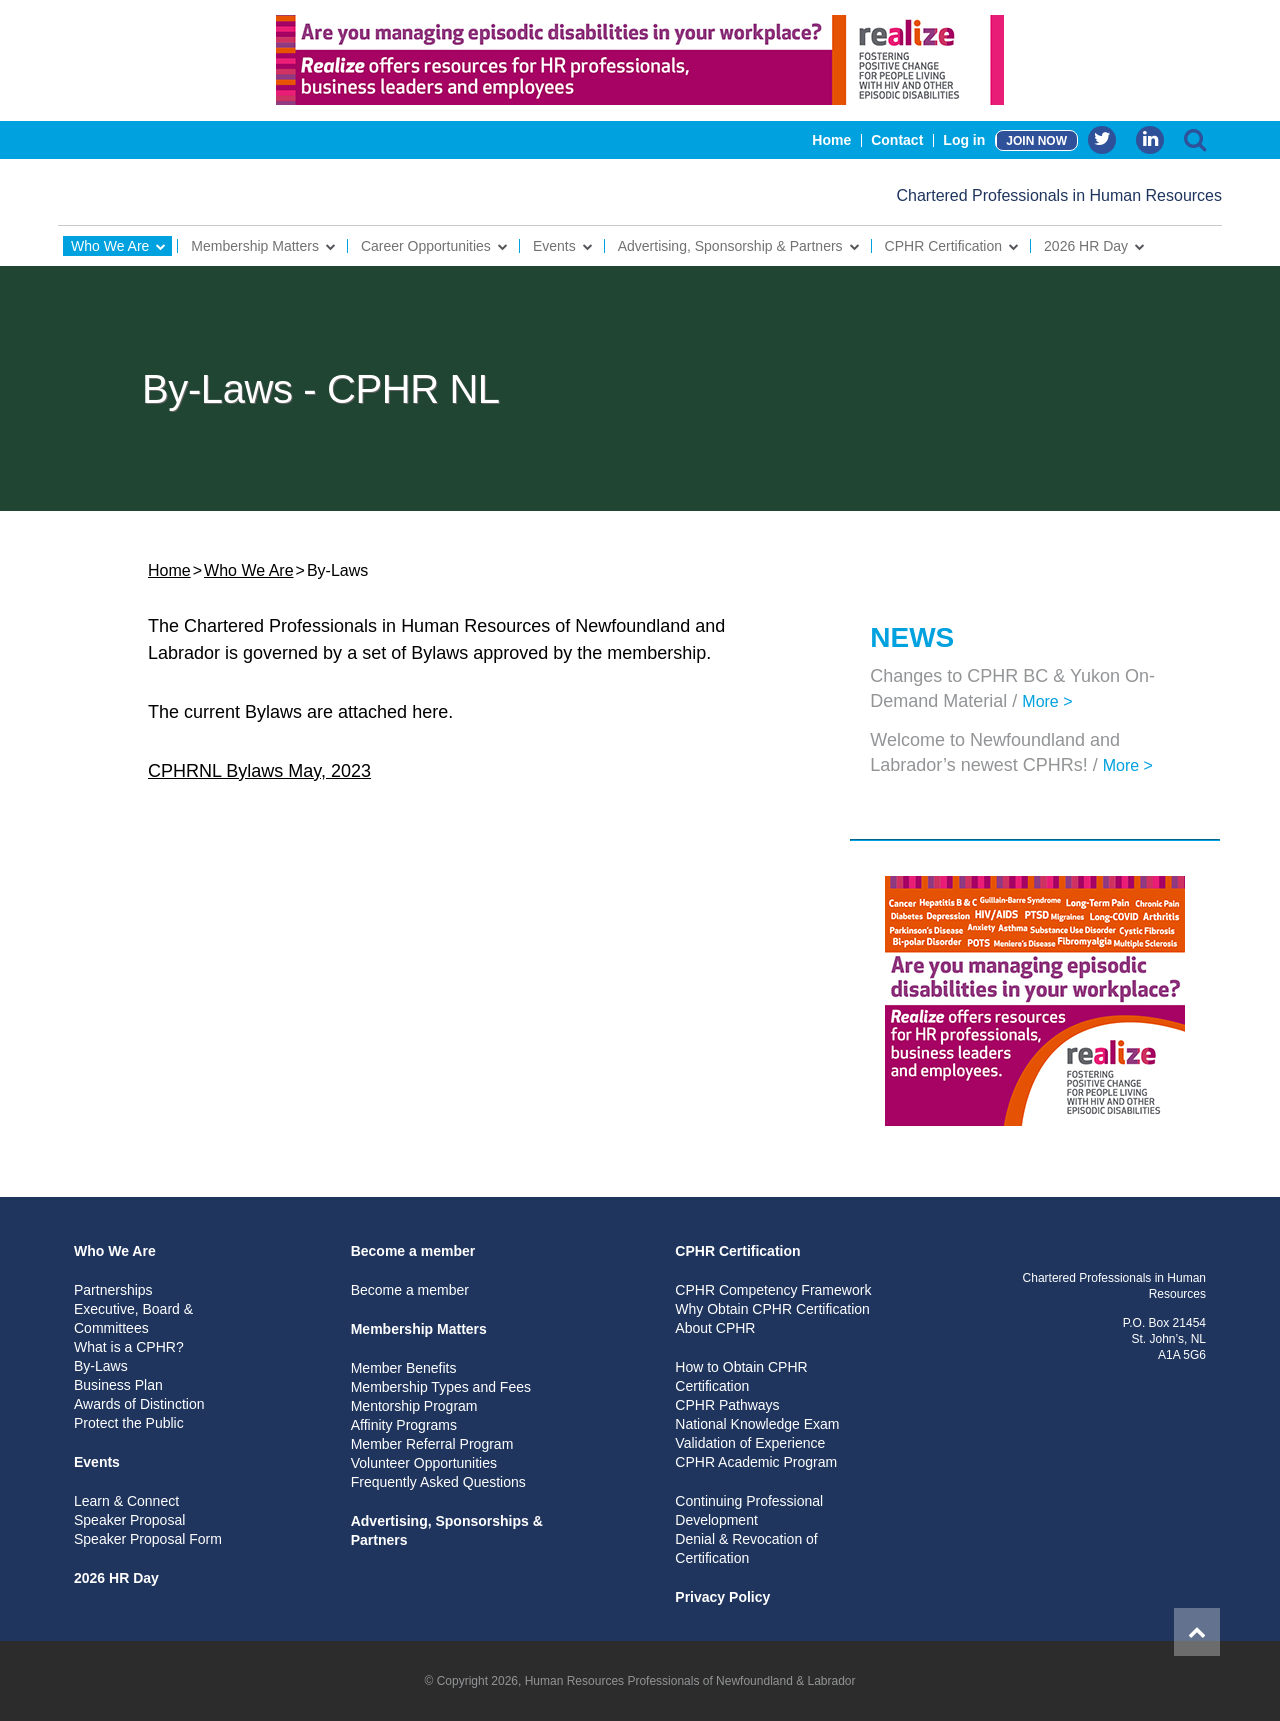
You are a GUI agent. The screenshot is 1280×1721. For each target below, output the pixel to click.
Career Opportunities (426, 246)
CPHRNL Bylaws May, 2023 (259, 771)
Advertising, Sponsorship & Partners (730, 246)
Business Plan (118, 1385)
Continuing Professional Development (749, 1510)
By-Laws (101, 1366)
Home (831, 140)
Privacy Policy (722, 1597)
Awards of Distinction (139, 1404)
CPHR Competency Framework (773, 1290)
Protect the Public (129, 1423)
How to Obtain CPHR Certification (741, 1376)
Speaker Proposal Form (148, 1539)
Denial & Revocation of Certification (746, 1548)
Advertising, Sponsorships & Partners (447, 1530)
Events (554, 246)
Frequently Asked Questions (438, 1482)
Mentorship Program (414, 1406)
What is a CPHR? (129, 1347)
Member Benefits (404, 1368)
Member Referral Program (432, 1444)
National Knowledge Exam (757, 1424)
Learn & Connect (126, 1501)
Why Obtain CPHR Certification (772, 1309)
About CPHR (715, 1328)
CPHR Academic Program (756, 1462)
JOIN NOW (1036, 141)
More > (1047, 701)
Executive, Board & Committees (133, 1318)
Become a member (413, 1251)
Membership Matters (255, 246)
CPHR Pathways (727, 1405)
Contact (897, 140)
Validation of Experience (750, 1443)
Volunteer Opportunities (424, 1463)
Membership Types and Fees (441, 1387)
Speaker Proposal (129, 1520)
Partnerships (113, 1290)
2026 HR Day (1086, 246)
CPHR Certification (943, 246)
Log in (964, 140)
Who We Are (110, 246)
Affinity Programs (404, 1425)
